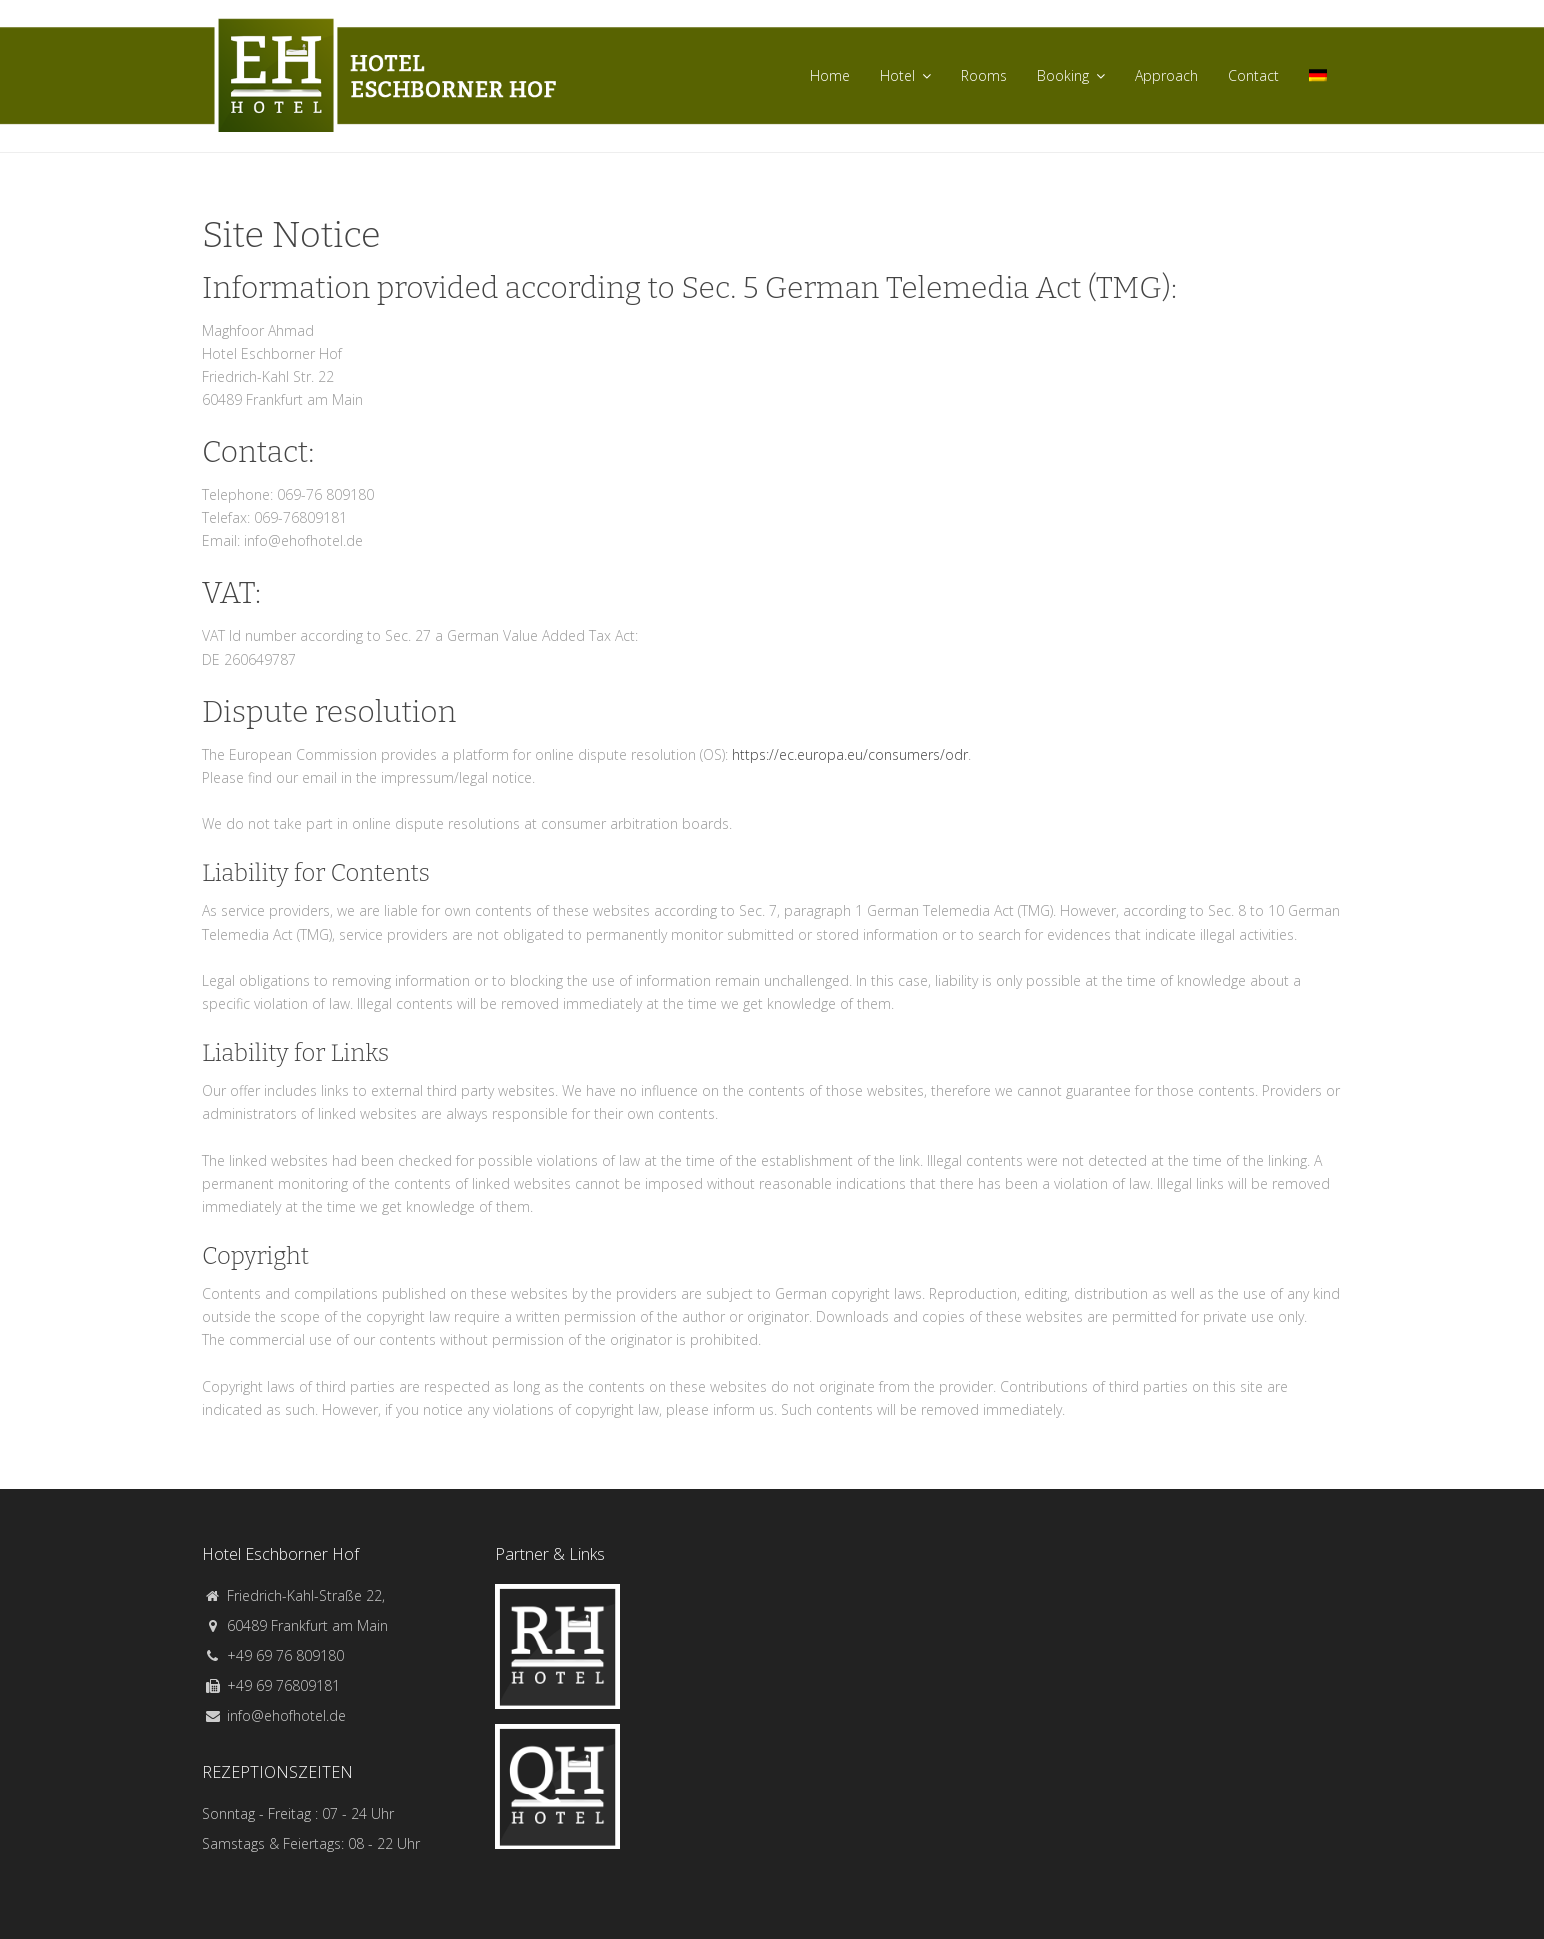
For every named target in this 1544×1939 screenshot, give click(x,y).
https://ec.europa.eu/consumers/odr (850, 754)
